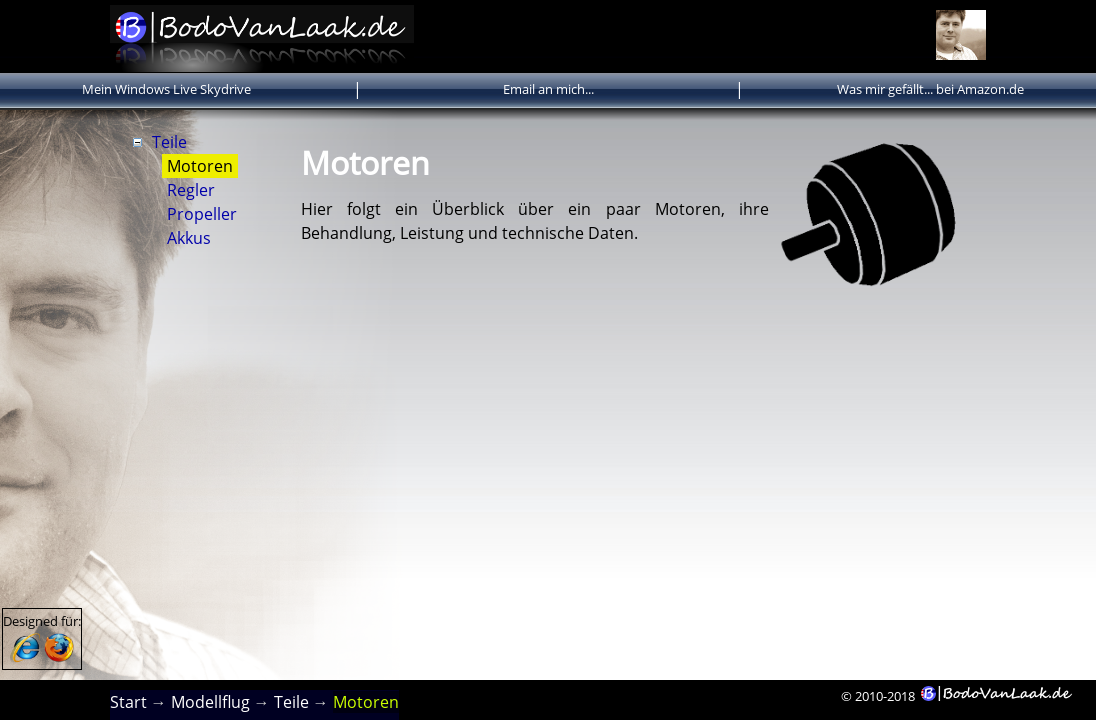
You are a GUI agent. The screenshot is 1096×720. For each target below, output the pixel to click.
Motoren (200, 166)
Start (128, 702)
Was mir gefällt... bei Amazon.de (930, 89)
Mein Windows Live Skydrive (166, 89)
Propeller (202, 214)
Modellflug (210, 702)
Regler (191, 190)
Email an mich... (548, 89)
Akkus (189, 238)
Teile (169, 142)
